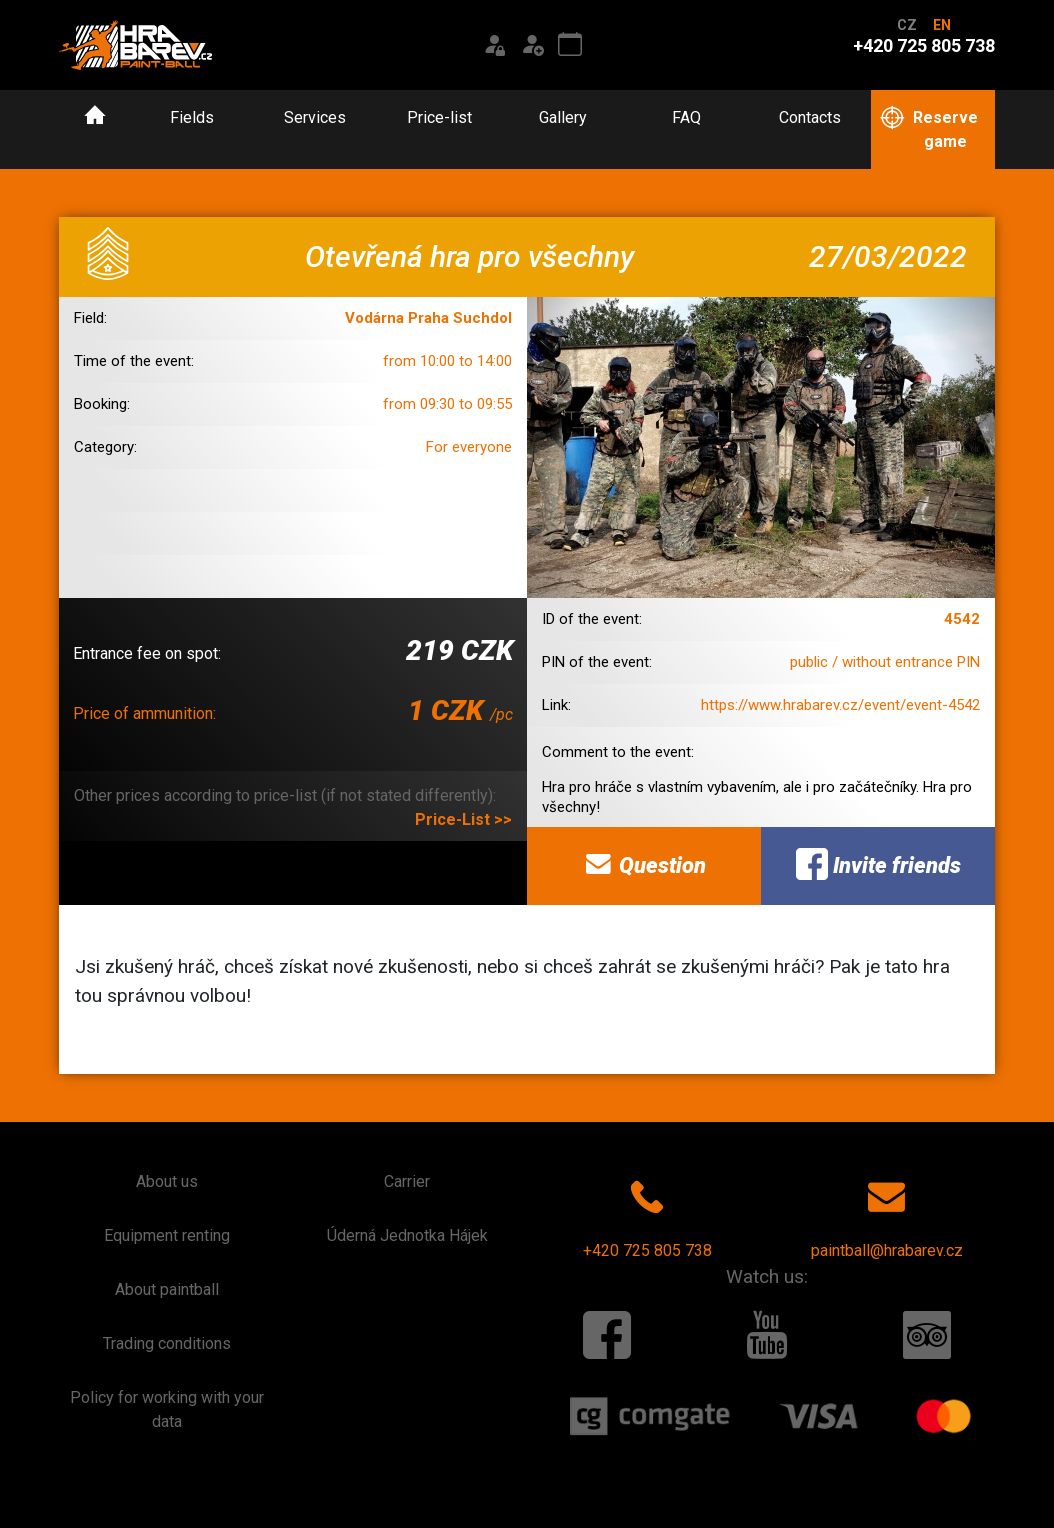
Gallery (563, 117)
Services (315, 117)
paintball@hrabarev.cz (887, 1215)
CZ (907, 25)
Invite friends (878, 864)
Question (644, 864)
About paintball (167, 1289)
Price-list (439, 117)
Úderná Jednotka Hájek (407, 1235)
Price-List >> (463, 819)
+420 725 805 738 (647, 1215)
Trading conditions (167, 1343)
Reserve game (928, 128)
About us (167, 1181)
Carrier (407, 1181)
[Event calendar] (570, 45)
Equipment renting (167, 1235)
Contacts (810, 117)
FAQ (686, 117)
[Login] (494, 45)
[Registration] (532, 45)
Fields (192, 117)
